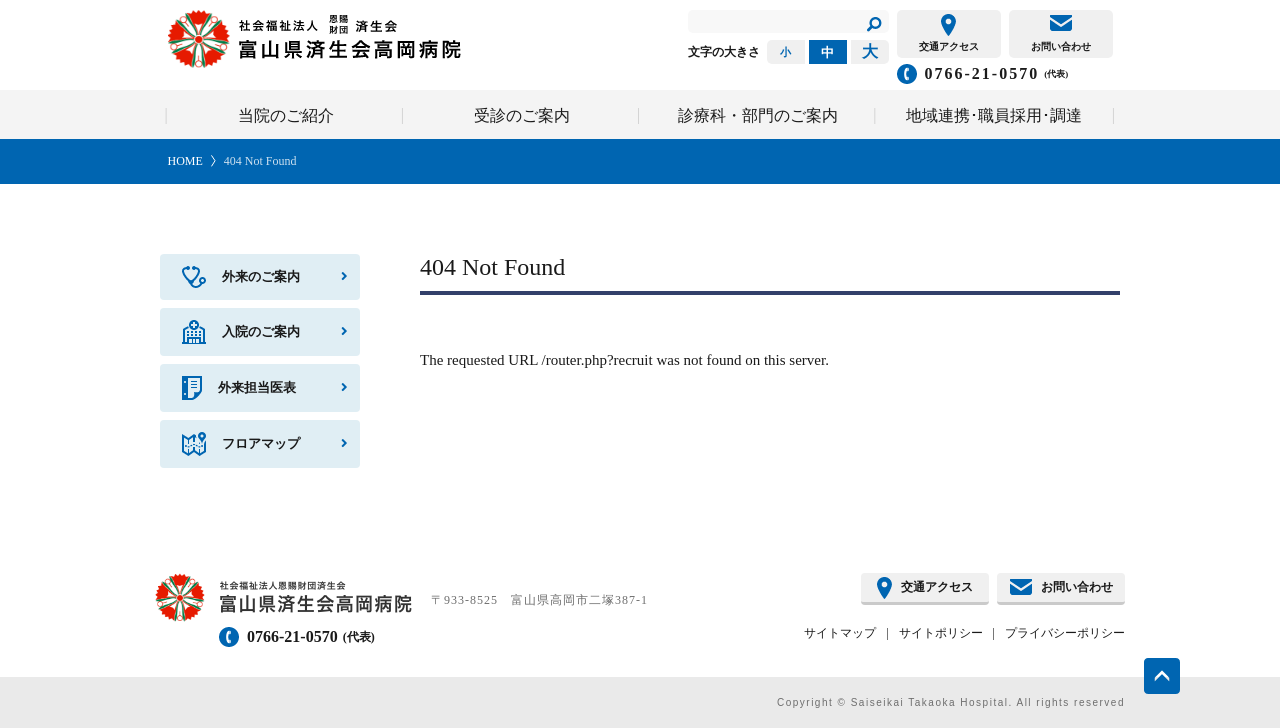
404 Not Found (260, 161)
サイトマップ (840, 633)
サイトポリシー (941, 633)
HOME (185, 161)
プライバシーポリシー (1065, 633)
